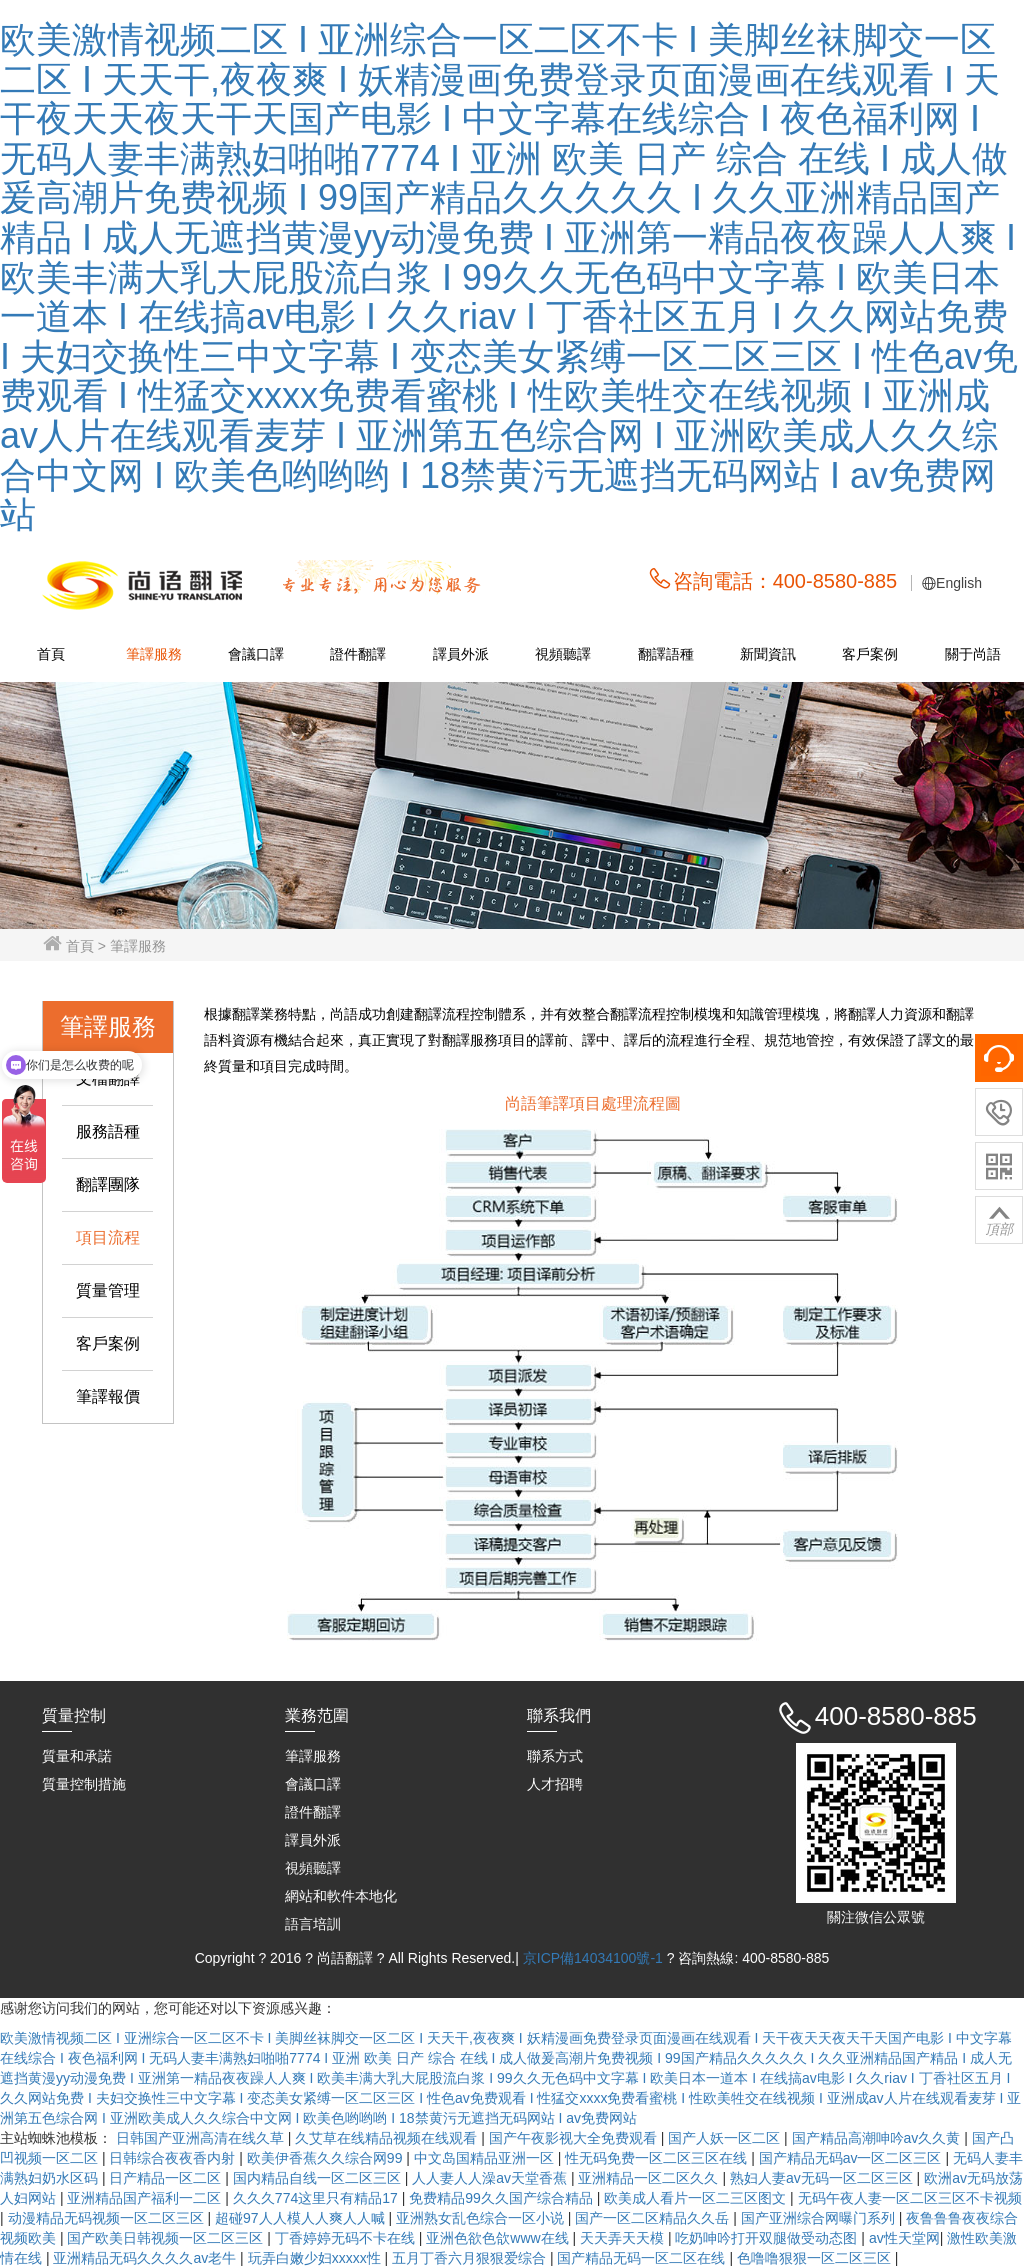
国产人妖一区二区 (726, 2138)
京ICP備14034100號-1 (595, 1958)
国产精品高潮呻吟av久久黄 (878, 2138)
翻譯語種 (666, 654)
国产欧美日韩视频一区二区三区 (167, 2238)
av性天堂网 (904, 2238)
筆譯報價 (108, 1396)
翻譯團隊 (108, 1184)
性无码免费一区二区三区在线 (658, 2158)
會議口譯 (256, 654)
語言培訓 (313, 1924)
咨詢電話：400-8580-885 (785, 581)
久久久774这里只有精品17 (317, 2198)
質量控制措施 (84, 1784)
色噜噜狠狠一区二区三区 (816, 2258)
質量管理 (108, 1290)
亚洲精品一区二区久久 (650, 2178)
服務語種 (108, 1131)
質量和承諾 (77, 1756)
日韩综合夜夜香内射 (174, 2158)
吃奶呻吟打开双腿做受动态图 (768, 2238)
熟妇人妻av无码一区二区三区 (823, 2178)
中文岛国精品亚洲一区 (486, 2158)
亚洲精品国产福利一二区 (146, 2198)
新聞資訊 (768, 654)
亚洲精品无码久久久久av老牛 (146, 2258)
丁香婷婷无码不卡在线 (347, 2238)
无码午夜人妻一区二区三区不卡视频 (910, 2198)
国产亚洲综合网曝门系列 (820, 2218)
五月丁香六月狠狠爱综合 (471, 2258)
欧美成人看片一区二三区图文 (697, 2198)
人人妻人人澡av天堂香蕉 (491, 2178)
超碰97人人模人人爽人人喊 (301, 2218)
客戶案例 (870, 654)
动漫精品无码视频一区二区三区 (108, 2218)
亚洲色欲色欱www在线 (499, 2238)
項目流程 (108, 1237)
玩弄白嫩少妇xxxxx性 (316, 2258)
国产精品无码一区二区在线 (643, 2258)
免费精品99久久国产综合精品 (502, 2198)
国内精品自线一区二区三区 (319, 2178)
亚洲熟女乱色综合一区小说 (482, 2218)
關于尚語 (973, 654)
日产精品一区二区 (167, 2178)
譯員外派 (461, 654)
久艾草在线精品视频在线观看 (388, 2138)
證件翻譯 (358, 654)
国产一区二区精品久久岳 (654, 2218)
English (959, 583)
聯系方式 (555, 1756)
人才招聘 (555, 1784)
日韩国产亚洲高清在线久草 (202, 2138)
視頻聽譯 (563, 654)
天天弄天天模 (624, 2238)
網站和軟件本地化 (341, 1896)
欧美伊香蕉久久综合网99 (326, 2158)
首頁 (51, 654)
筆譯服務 (154, 654)
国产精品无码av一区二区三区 (852, 2158)
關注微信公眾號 (876, 1917)
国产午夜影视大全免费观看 (575, 2138)
